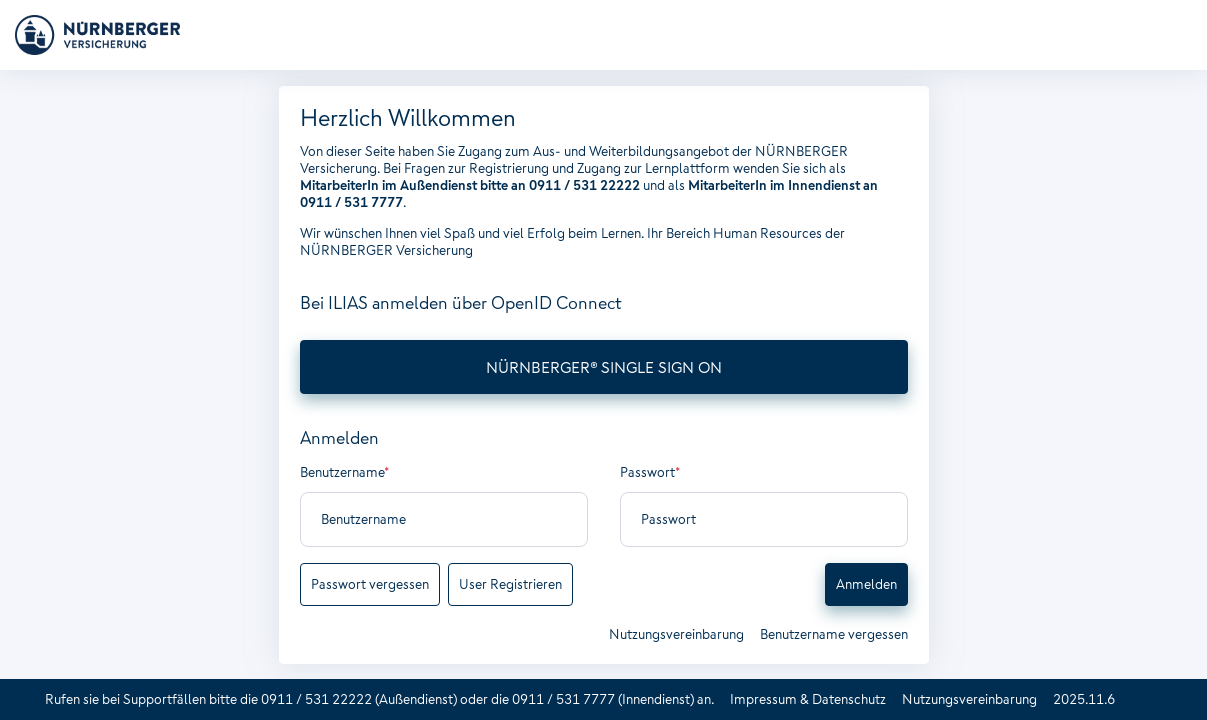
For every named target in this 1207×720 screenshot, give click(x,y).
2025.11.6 (1084, 699)
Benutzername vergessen (834, 634)
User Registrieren (510, 584)
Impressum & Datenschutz (808, 699)
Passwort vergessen (370, 584)
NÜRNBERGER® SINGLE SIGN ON (604, 367)
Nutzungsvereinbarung (676, 634)
